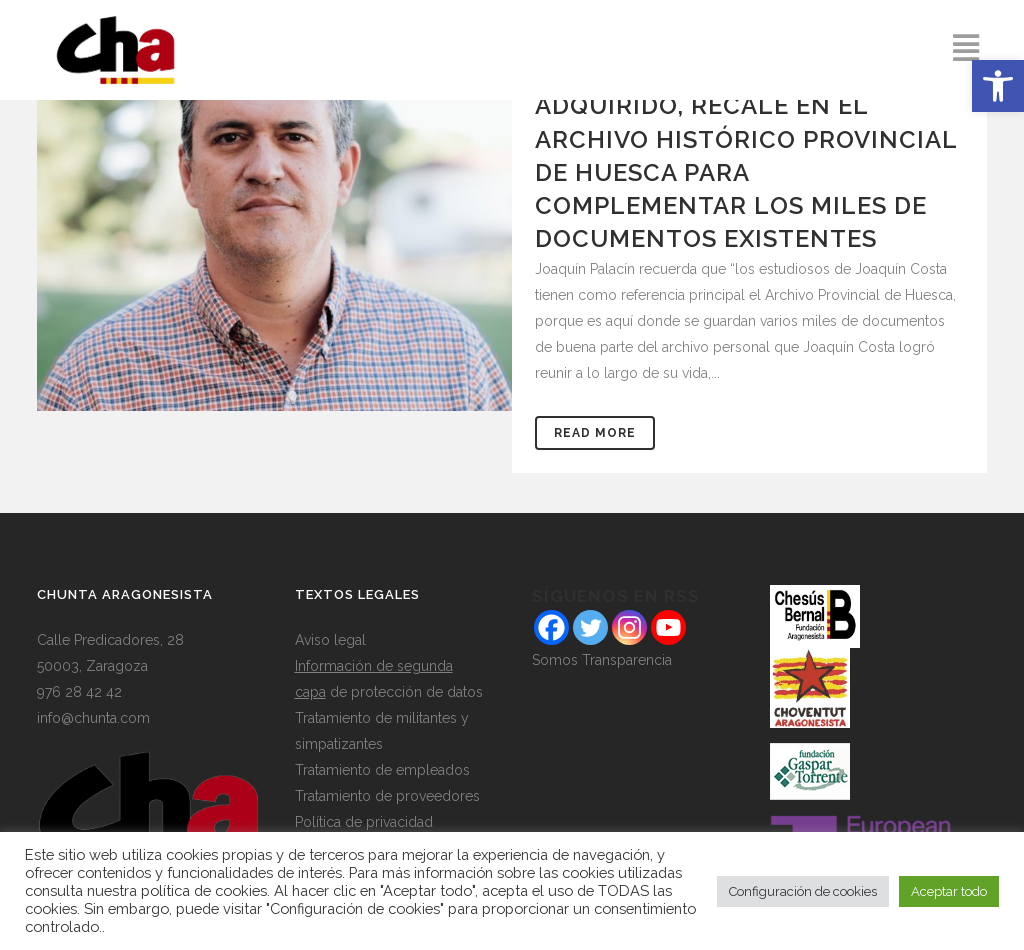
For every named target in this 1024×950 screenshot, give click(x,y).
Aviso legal (330, 640)
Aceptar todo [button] (949, 891)
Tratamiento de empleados (382, 770)
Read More (595, 433)
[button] (998, 86)
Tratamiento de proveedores (387, 796)
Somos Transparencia (602, 660)
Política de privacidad (364, 822)
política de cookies (204, 890)
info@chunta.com (93, 718)
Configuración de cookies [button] (803, 891)
